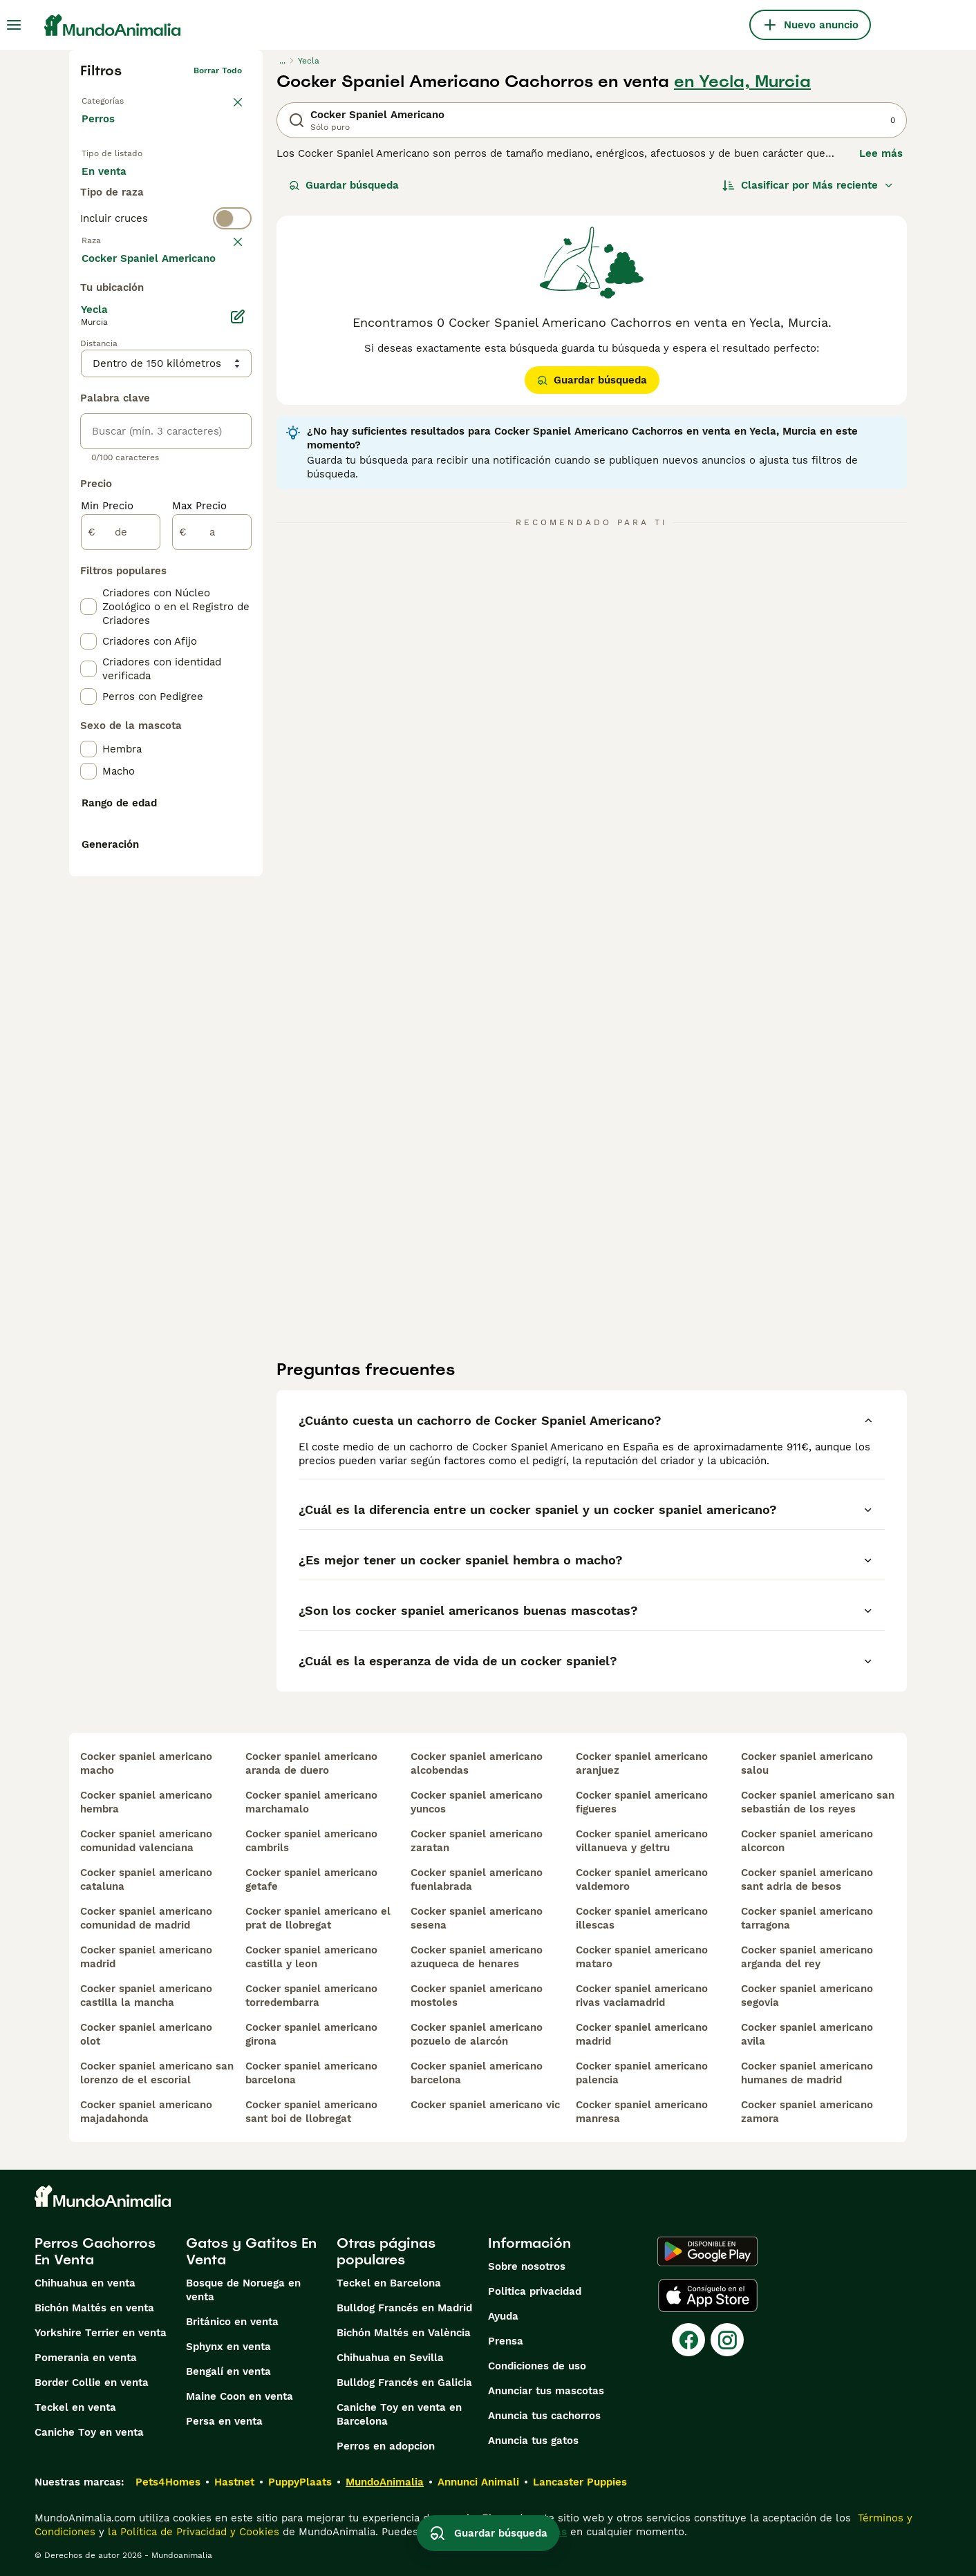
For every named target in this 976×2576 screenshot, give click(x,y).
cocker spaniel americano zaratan (477, 1841)
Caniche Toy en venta (89, 2432)
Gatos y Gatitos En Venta (251, 2251)
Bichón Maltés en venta (94, 2308)
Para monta (122, 218)
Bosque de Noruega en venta (243, 2290)
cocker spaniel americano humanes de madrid (807, 2073)
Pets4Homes (167, 2482)
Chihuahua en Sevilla (390, 2357)
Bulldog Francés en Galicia (404, 2382)
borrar (229, 298)
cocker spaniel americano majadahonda (146, 2112)
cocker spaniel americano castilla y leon (311, 1957)
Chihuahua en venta (85, 2283)
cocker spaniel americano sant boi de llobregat (311, 2112)
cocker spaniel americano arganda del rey (807, 1957)
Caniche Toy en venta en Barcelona (399, 2414)
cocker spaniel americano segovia (807, 1995)
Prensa (505, 2341)
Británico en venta (232, 2321)
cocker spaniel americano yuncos (477, 1802)
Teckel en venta (75, 2407)
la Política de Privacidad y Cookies (191, 2532)
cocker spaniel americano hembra (146, 1802)
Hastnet (234, 2482)
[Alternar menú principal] (14, 25)
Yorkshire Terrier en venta (101, 2333)
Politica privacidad (534, 2291)
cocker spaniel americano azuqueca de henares (477, 1957)
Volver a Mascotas (119, 98)
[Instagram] (727, 2339)
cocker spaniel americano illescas (642, 1918)
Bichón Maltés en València (404, 2333)
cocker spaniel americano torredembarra (311, 1995)
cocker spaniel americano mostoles (477, 1995)
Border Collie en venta (92, 2382)
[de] (120, 861)
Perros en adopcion (386, 2446)
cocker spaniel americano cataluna (146, 1879)
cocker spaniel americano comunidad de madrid (146, 1918)
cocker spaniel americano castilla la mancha (146, 1995)
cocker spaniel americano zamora (807, 2112)
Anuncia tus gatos (533, 2440)
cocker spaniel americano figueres (642, 1802)
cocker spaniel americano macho (146, 1763)
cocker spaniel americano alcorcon (807, 1841)
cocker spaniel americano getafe (311, 1879)
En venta (115, 185)
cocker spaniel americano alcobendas (477, 1763)
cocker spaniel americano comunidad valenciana (146, 1841)
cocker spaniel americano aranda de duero (311, 1763)
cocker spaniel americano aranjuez (642, 1763)
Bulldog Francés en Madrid (404, 2308)
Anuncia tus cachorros (544, 2415)
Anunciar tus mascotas (546, 2391)
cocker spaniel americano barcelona (311, 2073)
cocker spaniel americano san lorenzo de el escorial (157, 2073)
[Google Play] (707, 2251)
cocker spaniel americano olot (146, 2034)
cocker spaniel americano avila (807, 2034)
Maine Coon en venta (239, 2396)
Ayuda (503, 2316)
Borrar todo (218, 70)
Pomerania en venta (86, 2357)
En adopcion (199, 185)
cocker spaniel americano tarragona (807, 1918)
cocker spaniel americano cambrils (311, 1841)
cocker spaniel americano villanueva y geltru (642, 1841)
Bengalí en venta (228, 2371)
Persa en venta (224, 2421)
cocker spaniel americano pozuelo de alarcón (477, 2034)
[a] (212, 861)
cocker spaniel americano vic (485, 2105)
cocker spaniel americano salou (807, 1763)
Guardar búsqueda (344, 185)
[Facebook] (688, 2339)
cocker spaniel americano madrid (146, 1957)
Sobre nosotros (526, 2266)
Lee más (881, 153)
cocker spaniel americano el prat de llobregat (318, 1918)
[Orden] (808, 185)
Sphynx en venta (228, 2346)
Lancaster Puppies (580, 2482)
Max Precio (199, 834)
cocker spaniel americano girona (311, 2034)
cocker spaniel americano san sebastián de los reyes (817, 1802)
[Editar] (238, 645)
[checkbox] (88, 366)
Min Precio (107, 834)
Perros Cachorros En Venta (95, 2251)
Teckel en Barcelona (389, 2283)
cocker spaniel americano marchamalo (311, 1802)
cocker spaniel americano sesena (477, 1918)
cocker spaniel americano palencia (642, 2073)
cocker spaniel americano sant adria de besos (807, 1879)
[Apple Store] (708, 2295)
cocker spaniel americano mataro (642, 1957)
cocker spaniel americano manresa (642, 2112)
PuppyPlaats (300, 2482)
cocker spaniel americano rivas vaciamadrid (642, 1995)
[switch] (166, 271)
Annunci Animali (478, 2482)
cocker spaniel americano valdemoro (642, 1879)
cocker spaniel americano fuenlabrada (477, 1879)
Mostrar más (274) (138, 586)
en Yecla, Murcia (742, 81)
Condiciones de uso (537, 2366)
